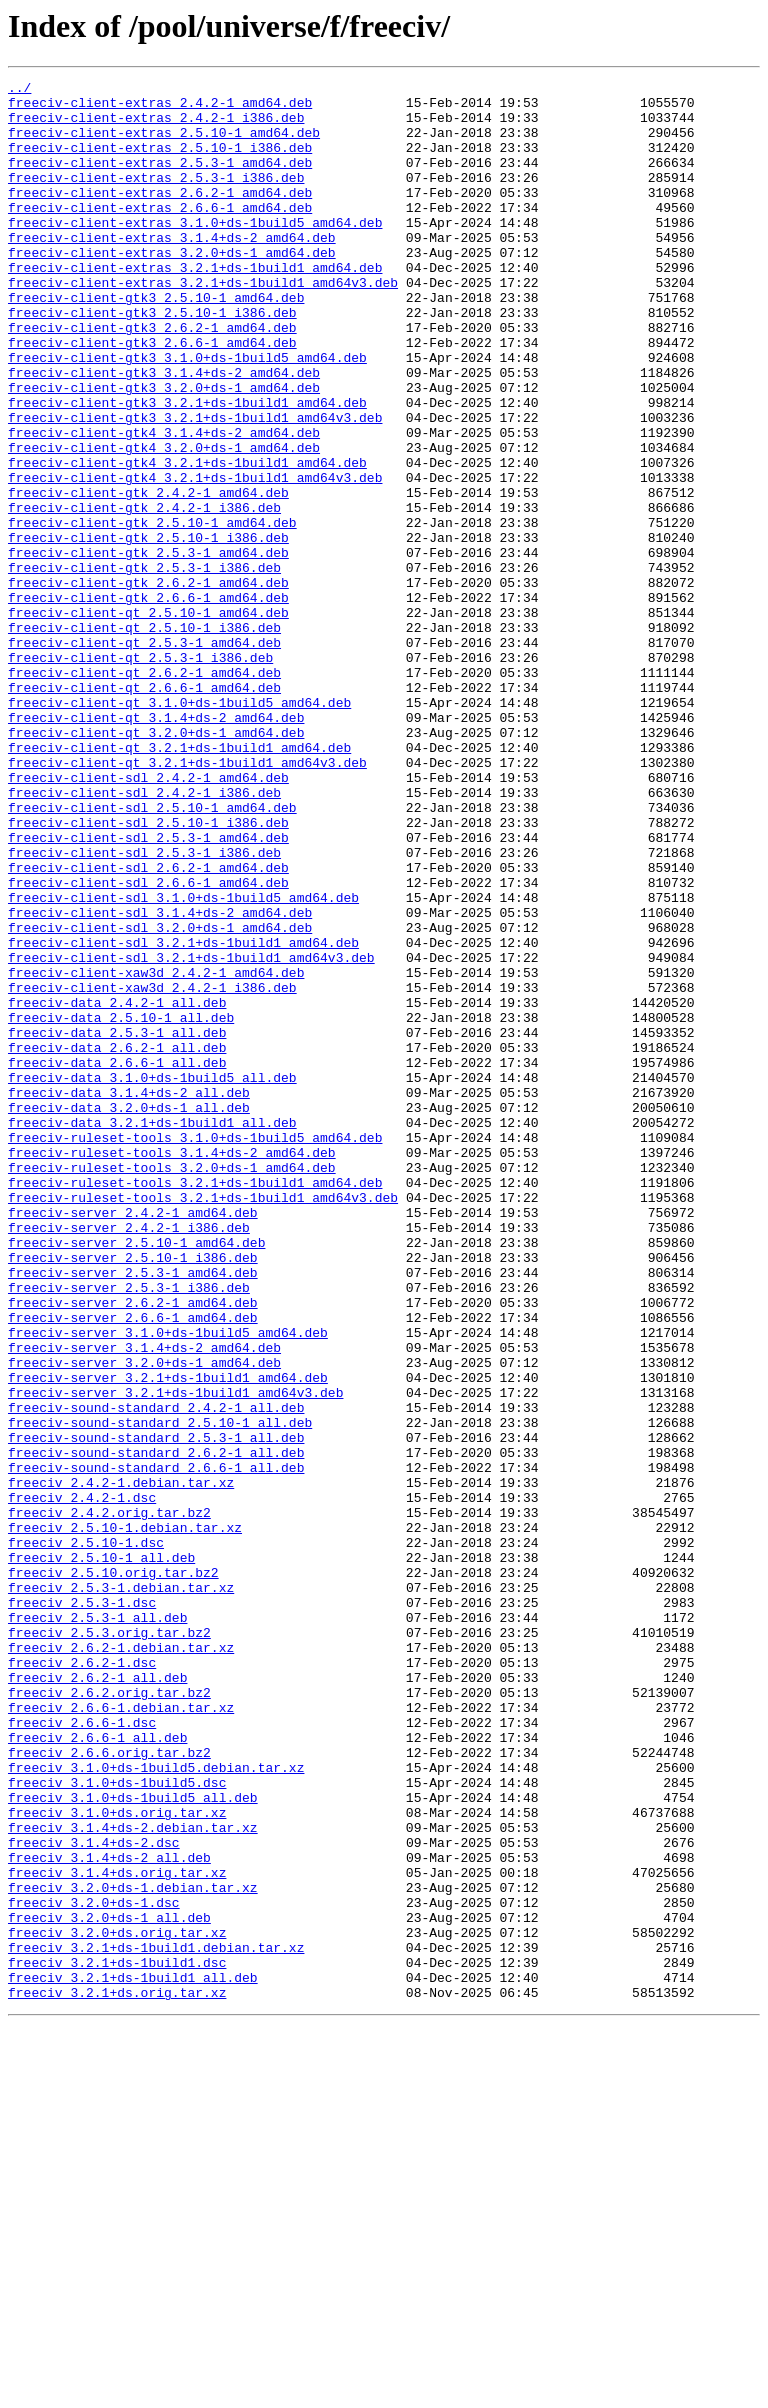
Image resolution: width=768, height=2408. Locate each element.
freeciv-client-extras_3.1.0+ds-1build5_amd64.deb (195, 252)
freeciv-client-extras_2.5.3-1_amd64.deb (160, 180)
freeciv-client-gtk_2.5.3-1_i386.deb (144, 666)
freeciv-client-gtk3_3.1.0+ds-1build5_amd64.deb (187, 414)
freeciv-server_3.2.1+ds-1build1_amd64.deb (168, 1638)
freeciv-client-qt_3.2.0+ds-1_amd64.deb (156, 864)
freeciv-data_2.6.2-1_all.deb (117, 1242)
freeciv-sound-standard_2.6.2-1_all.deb (156, 1728)
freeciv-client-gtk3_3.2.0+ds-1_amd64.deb (164, 450)
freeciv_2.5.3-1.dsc (82, 1908)
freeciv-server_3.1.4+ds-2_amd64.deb (144, 1602)
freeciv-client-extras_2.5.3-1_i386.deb (156, 198)
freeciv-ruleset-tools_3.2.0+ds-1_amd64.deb (172, 1386)
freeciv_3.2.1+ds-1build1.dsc (117, 2340)
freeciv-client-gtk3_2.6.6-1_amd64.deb (152, 396)
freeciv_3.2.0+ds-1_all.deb (109, 2286)
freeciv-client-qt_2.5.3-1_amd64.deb (144, 756)
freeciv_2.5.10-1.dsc (86, 1836)
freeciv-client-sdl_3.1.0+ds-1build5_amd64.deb (183, 1062)
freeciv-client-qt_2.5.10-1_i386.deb (144, 738)
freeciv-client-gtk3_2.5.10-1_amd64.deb (156, 342)
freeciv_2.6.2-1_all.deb (97, 1998)
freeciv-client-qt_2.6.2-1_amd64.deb (144, 792)
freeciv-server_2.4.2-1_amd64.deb (133, 1440)
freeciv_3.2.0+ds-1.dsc (94, 2268)
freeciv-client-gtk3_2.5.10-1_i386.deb (152, 360)
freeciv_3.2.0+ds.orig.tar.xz (117, 2304)
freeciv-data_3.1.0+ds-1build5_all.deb (152, 1278)
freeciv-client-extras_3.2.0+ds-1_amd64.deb (172, 288)
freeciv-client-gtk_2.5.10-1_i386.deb (148, 630)
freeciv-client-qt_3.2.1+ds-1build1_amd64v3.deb (187, 900)
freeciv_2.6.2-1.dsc (82, 1980)
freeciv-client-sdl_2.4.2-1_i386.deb (144, 936)
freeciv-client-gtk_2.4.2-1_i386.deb (144, 594)
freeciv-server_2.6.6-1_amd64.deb (133, 1566)
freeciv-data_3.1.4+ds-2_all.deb (129, 1296)
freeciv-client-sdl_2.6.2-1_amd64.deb (148, 1026)
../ (19, 90)
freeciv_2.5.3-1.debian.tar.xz (121, 1890)
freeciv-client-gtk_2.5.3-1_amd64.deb (148, 648)
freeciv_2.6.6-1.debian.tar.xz (121, 2034)
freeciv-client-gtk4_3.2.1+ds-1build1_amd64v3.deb (195, 558)
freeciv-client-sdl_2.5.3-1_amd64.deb (148, 990)
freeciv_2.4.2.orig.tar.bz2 (109, 1800)
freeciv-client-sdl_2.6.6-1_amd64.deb (148, 1044)
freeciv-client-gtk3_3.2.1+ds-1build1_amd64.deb (187, 468)
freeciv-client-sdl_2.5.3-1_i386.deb (144, 1008)
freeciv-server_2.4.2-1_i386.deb (129, 1458)
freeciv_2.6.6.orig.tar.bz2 (109, 2088)
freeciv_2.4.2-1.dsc (82, 1782)
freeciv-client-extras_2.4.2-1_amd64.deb (160, 108)
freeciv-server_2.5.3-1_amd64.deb (133, 1512)
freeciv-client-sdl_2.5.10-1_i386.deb (148, 972)
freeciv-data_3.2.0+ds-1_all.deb (129, 1314)
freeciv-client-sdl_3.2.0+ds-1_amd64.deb (160, 1098)
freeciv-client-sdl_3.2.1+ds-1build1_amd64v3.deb (191, 1134)
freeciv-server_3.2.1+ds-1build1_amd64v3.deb (175, 1656)
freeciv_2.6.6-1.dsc (82, 2052)
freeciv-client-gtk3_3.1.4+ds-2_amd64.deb (164, 432)
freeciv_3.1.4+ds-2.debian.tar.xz (133, 2178)
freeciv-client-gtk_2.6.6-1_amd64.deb (148, 702)
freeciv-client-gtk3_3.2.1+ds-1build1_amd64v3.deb (195, 486)
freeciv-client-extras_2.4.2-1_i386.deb (156, 126)
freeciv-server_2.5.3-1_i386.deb (129, 1530)
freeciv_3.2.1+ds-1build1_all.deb (133, 2358)
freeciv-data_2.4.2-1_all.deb (117, 1188)
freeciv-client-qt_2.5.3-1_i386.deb (140, 774)
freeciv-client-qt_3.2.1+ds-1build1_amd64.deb (179, 882)
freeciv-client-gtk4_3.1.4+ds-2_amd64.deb (164, 504)
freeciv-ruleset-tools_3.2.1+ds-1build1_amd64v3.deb (203, 1422)
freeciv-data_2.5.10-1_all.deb (121, 1206)
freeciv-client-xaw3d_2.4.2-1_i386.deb (152, 1170)
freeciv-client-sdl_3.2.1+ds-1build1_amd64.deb (183, 1116)
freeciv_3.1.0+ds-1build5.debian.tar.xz (156, 2106)
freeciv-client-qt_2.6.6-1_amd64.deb (144, 810)
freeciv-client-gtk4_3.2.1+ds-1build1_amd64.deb (187, 540)
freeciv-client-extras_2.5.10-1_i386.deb (160, 162)
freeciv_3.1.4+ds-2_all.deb (109, 2214)
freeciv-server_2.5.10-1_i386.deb (133, 1494)
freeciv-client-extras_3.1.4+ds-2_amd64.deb (172, 270)
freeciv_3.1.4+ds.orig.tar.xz (117, 2232)
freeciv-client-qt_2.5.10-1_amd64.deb (148, 720)
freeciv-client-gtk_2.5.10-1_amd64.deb (152, 612)
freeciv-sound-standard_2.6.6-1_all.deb (156, 1746)
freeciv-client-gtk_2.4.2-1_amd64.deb (148, 576)
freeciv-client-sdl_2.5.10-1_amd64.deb (152, 954)
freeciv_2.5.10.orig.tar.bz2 (113, 1872)
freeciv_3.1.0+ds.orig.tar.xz (117, 2160)
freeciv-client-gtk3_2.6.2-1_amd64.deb (152, 378)
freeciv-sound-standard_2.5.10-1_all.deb (160, 1692)
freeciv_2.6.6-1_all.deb (97, 2070)
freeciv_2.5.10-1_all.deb (101, 1854)
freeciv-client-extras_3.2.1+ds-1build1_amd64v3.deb (203, 324)
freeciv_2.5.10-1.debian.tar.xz (125, 1818)
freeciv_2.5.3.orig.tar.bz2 (109, 1944)
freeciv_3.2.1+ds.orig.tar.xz (117, 2376)
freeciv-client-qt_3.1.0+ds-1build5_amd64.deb (179, 828)
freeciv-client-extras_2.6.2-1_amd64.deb (160, 216)
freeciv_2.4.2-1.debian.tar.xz (121, 1764)
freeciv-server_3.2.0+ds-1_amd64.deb (144, 1620)
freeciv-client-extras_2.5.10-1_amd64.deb (164, 144)
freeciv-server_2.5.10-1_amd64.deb (136, 1476)
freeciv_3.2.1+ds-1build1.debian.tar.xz (156, 2322)
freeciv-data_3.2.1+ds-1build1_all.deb (152, 1332)
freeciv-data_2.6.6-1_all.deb (117, 1260)
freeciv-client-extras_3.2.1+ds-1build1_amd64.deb (195, 306)
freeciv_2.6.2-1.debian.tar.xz (121, 1962)
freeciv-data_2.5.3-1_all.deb (117, 1224)
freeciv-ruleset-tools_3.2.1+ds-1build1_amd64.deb (195, 1404)
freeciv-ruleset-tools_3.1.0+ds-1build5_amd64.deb (195, 1350)
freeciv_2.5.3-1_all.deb (97, 1926)
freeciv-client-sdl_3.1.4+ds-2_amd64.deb (160, 1080)
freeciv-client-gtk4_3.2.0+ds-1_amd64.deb (164, 522)
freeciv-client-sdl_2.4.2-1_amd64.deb (148, 918)
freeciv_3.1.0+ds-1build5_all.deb (133, 2142)
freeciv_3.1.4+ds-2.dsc (94, 2196)
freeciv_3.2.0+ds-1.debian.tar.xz (133, 2250)
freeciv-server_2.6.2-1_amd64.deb (133, 1548)
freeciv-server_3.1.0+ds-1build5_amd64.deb (168, 1584)
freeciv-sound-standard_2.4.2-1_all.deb (156, 1674)
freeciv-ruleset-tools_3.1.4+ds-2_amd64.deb (172, 1368)
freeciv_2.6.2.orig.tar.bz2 (109, 2016)
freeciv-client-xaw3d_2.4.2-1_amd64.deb (156, 1152)
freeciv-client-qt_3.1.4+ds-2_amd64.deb (156, 846)
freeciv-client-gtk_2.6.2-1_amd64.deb (148, 684)
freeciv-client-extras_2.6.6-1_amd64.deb (160, 234)
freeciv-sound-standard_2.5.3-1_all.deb (156, 1710)
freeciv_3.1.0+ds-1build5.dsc (117, 2124)
